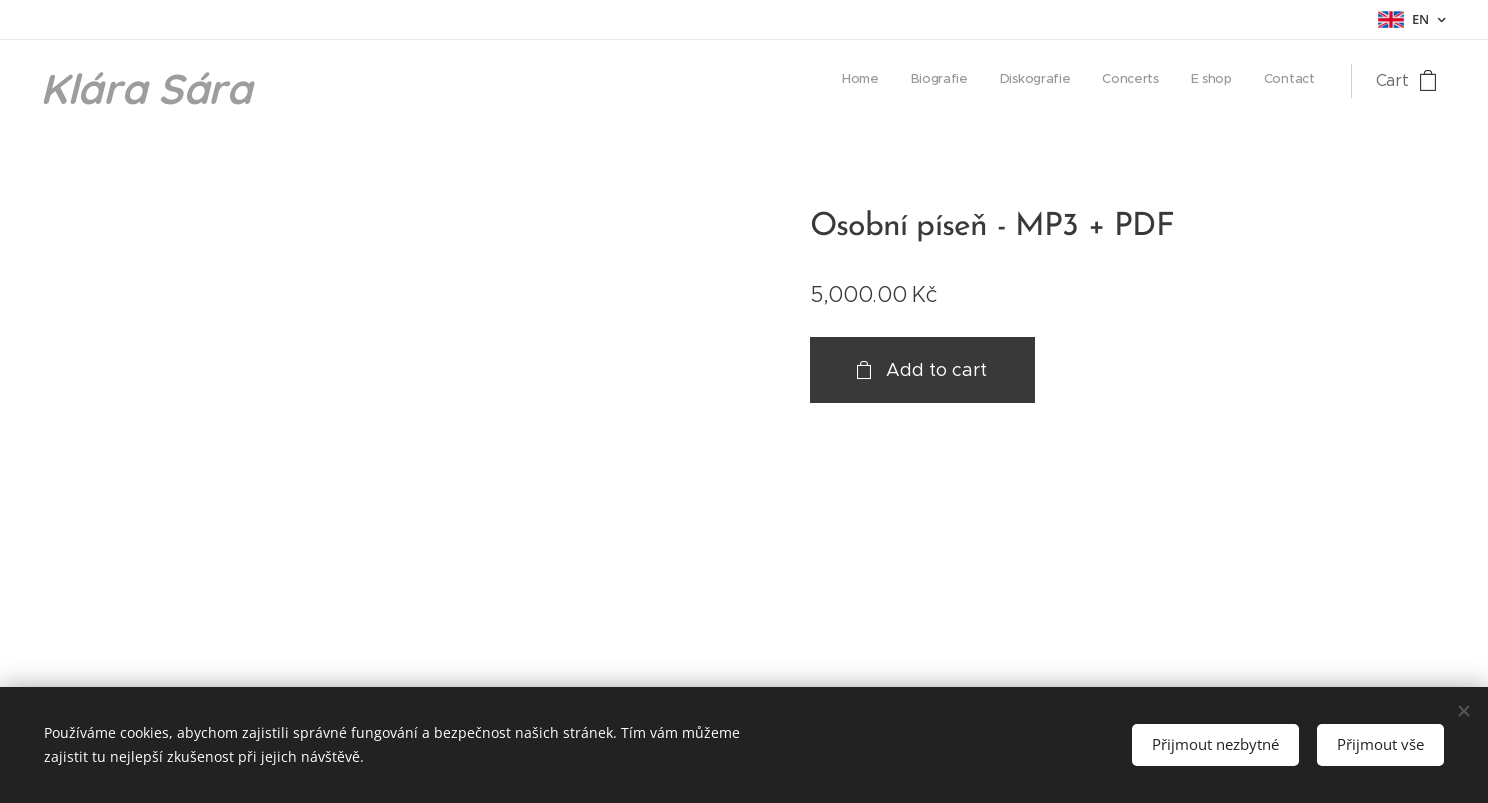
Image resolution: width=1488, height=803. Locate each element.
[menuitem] (1160, 81)
